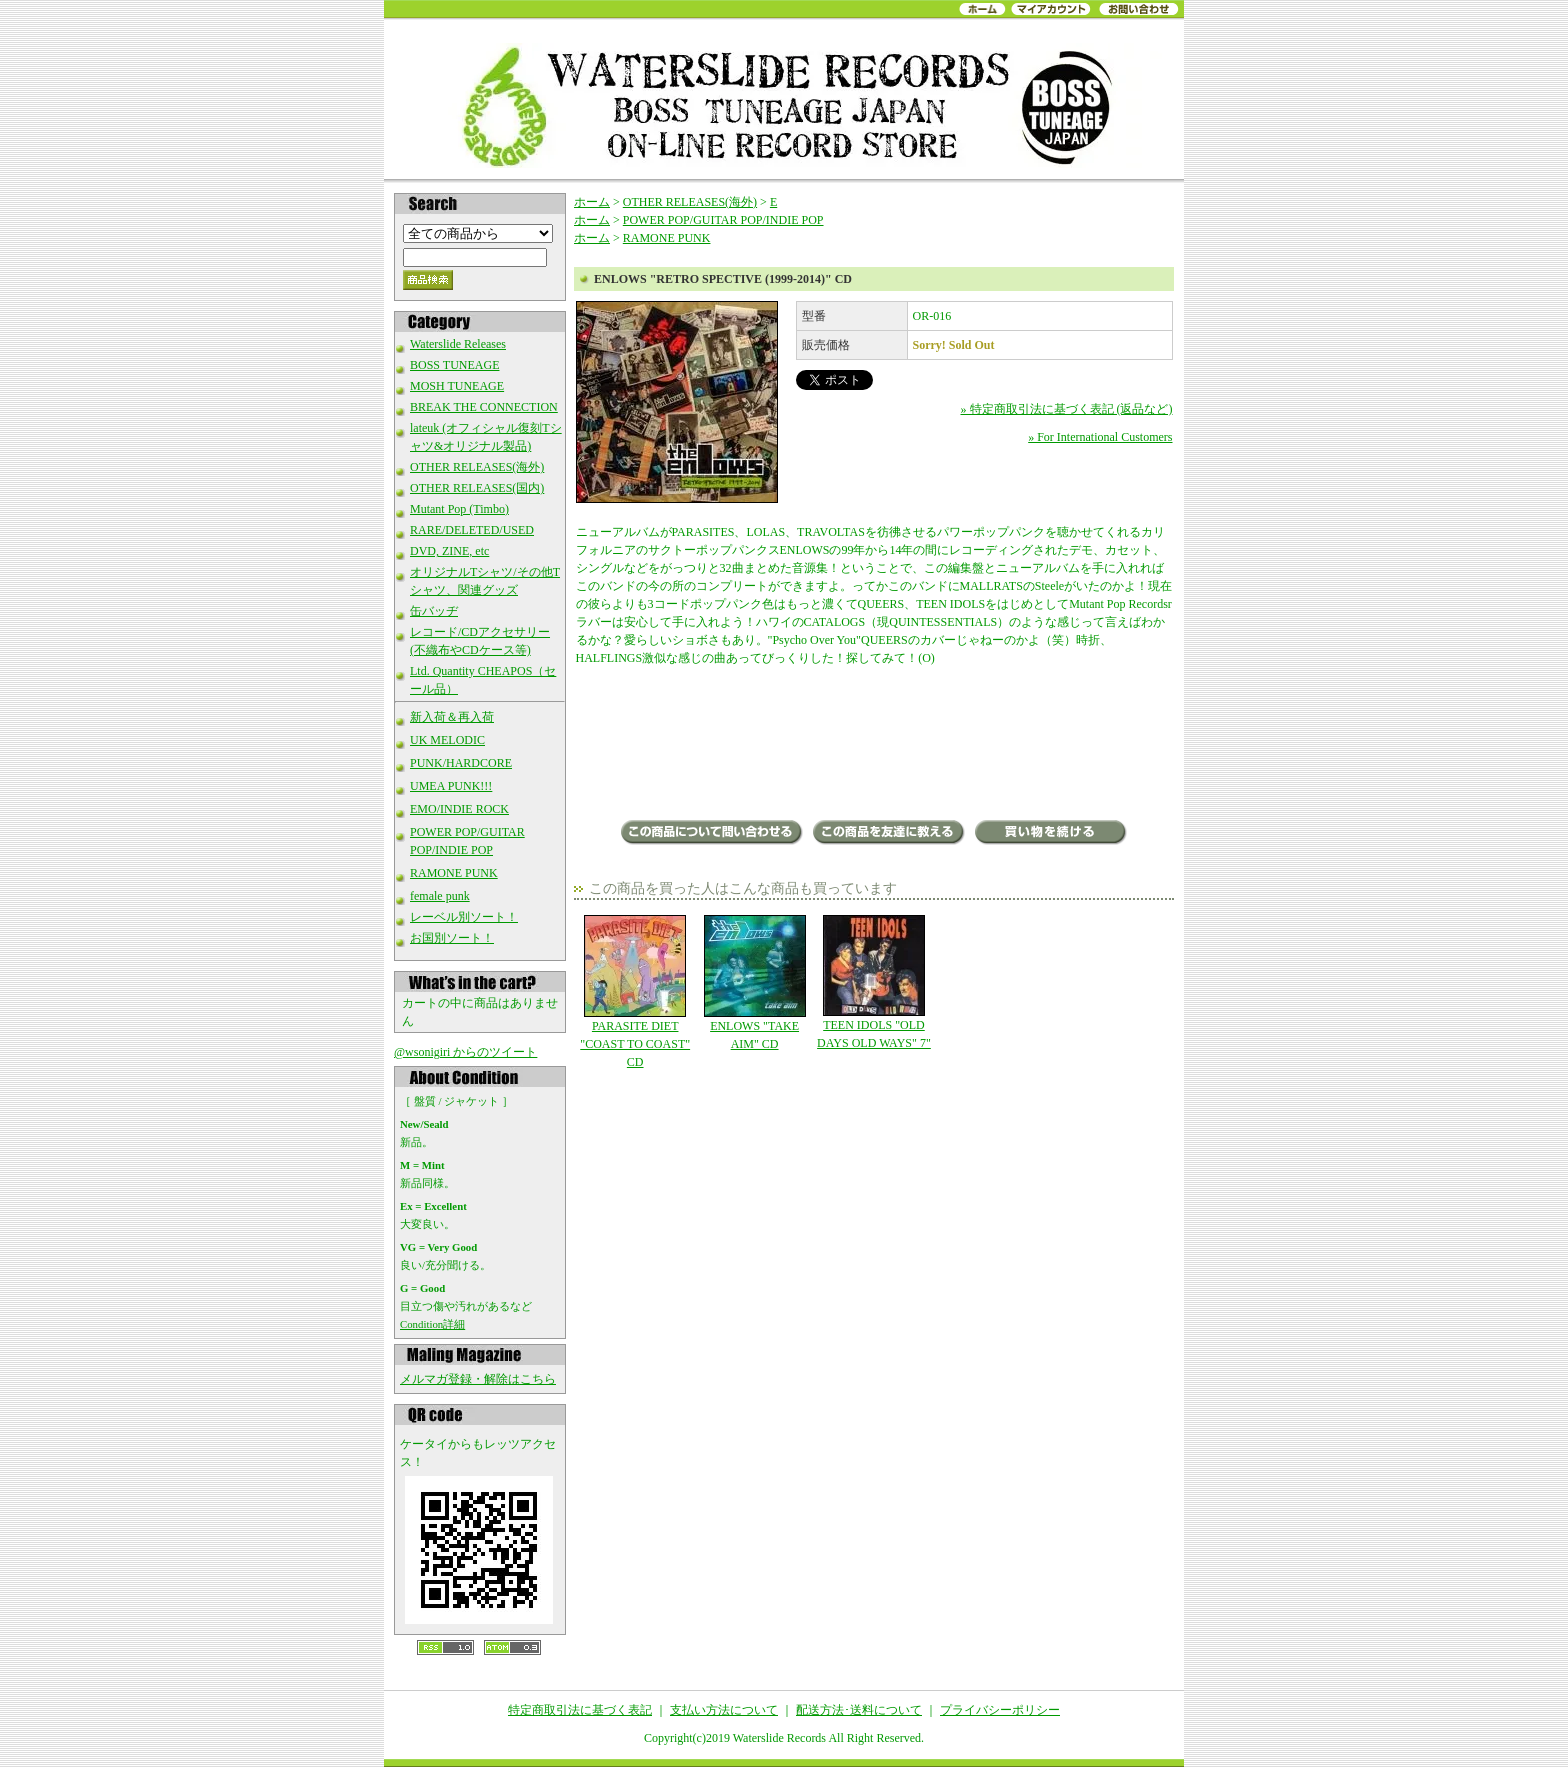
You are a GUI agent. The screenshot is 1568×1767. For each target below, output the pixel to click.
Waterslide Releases (458, 344)
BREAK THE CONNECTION (484, 407)
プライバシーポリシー (1000, 1710)
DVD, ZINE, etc (449, 551)
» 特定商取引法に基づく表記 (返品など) (1067, 409)
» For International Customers (1100, 437)
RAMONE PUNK (454, 873)
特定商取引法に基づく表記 (580, 1710)
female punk (440, 896)
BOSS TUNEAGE (454, 365)
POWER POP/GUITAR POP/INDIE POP (723, 220)
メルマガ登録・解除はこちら (478, 1379)
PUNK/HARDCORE (461, 763)
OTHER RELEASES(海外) (477, 467)
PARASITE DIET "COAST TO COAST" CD (635, 992)
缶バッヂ (434, 611)
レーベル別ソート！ (464, 917)
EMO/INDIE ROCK (459, 809)
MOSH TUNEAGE (457, 386)
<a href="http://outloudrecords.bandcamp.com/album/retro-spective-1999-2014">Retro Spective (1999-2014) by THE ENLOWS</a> (874, 745)
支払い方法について (724, 1710)
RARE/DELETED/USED (472, 530)
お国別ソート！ (452, 938)
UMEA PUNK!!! (451, 786)
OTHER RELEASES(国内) (477, 488)
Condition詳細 (432, 1324)
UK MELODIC (447, 740)
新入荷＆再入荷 (452, 717)
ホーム (592, 202)
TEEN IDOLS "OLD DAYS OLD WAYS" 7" (873, 982)
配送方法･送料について (859, 1710)
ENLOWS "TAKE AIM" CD (754, 983)
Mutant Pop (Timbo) (459, 509)
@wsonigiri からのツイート (465, 1052)
